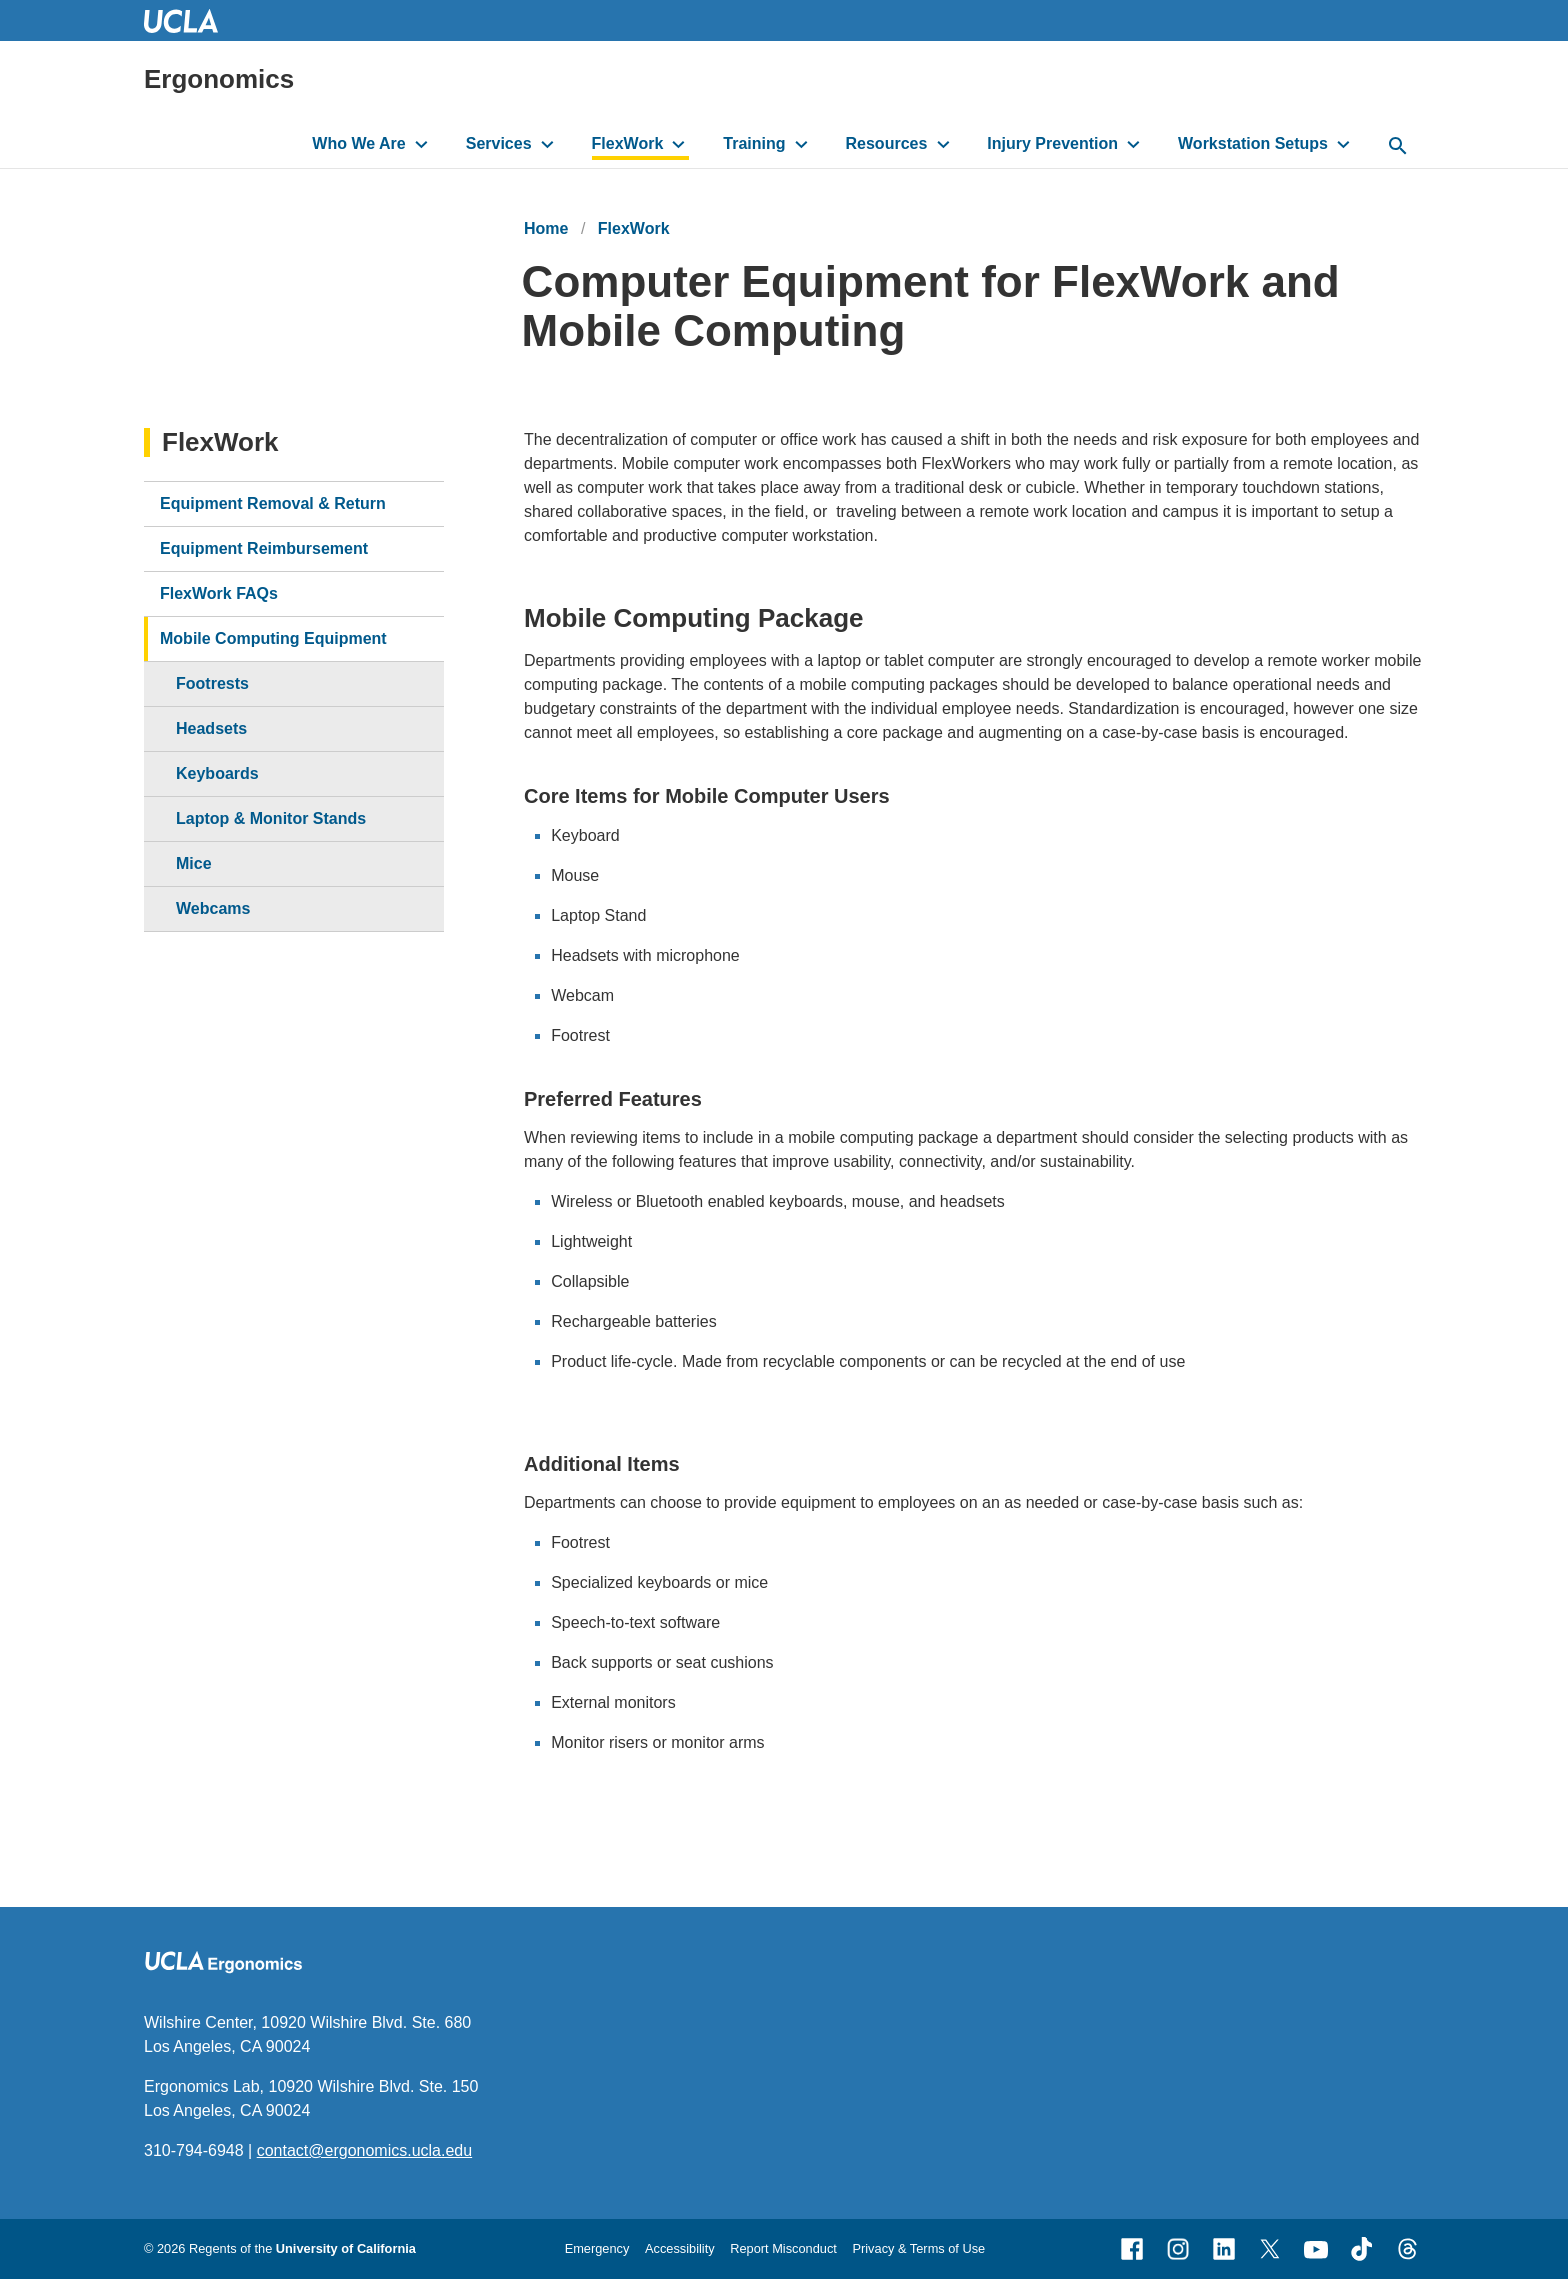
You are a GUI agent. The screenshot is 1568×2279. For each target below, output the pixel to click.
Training (754, 143)
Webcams (213, 908)
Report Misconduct (783, 2248)
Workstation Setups (1253, 143)
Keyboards (217, 773)
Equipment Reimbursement (264, 548)
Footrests (212, 683)
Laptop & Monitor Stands (271, 818)
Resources (887, 143)
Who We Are (358, 143)
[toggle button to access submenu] (421, 144)
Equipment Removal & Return (273, 503)
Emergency (597, 2248)
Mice (194, 863)
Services (499, 143)
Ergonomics (219, 79)
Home (546, 228)
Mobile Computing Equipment (273, 638)
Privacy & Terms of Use (918, 2248)
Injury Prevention (1052, 143)
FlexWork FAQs (219, 593)
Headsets (211, 728)
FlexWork (628, 143)
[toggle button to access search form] (1398, 147)
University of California (346, 2248)
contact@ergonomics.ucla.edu (364, 2150)
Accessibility (680, 2248)
